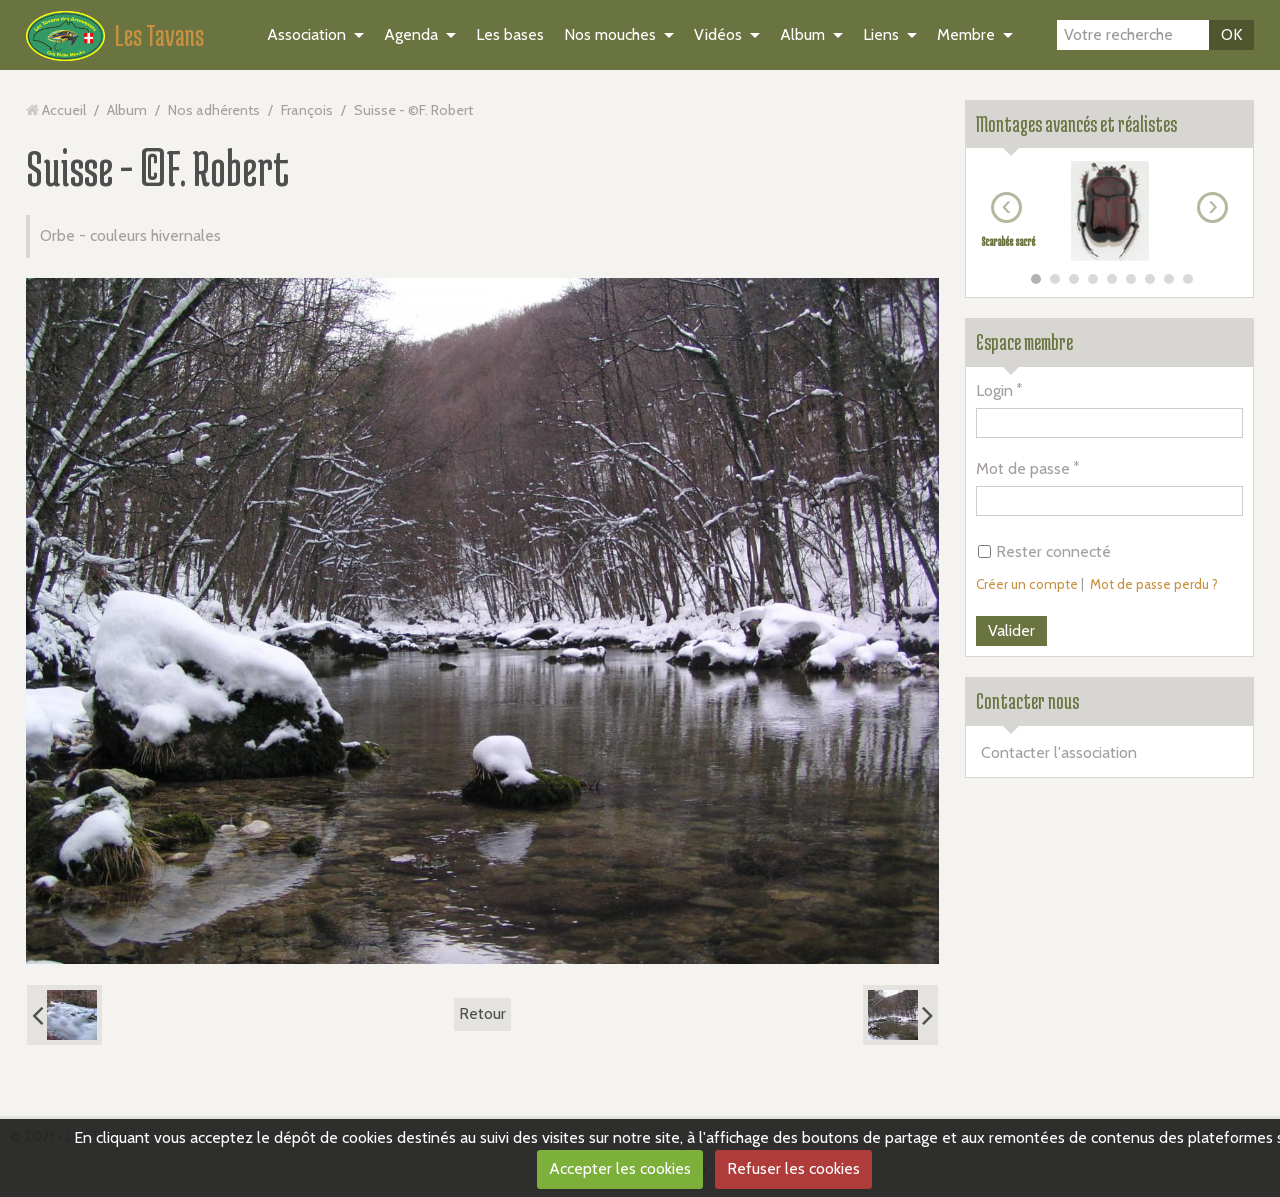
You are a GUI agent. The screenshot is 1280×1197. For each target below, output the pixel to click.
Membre (966, 34)
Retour (482, 1013)
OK (1231, 34)
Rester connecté (1044, 551)
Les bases (510, 34)
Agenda (411, 34)
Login (994, 390)
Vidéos (718, 34)
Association (306, 34)
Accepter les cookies (620, 1168)
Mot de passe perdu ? (1154, 584)
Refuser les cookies (793, 1168)
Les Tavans (159, 35)
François (307, 110)
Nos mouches (610, 34)
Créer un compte (1027, 584)
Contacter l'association (1059, 752)
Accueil (64, 110)
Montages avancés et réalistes (1076, 124)
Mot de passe (1023, 468)
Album (802, 34)
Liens (881, 34)
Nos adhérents (214, 110)
